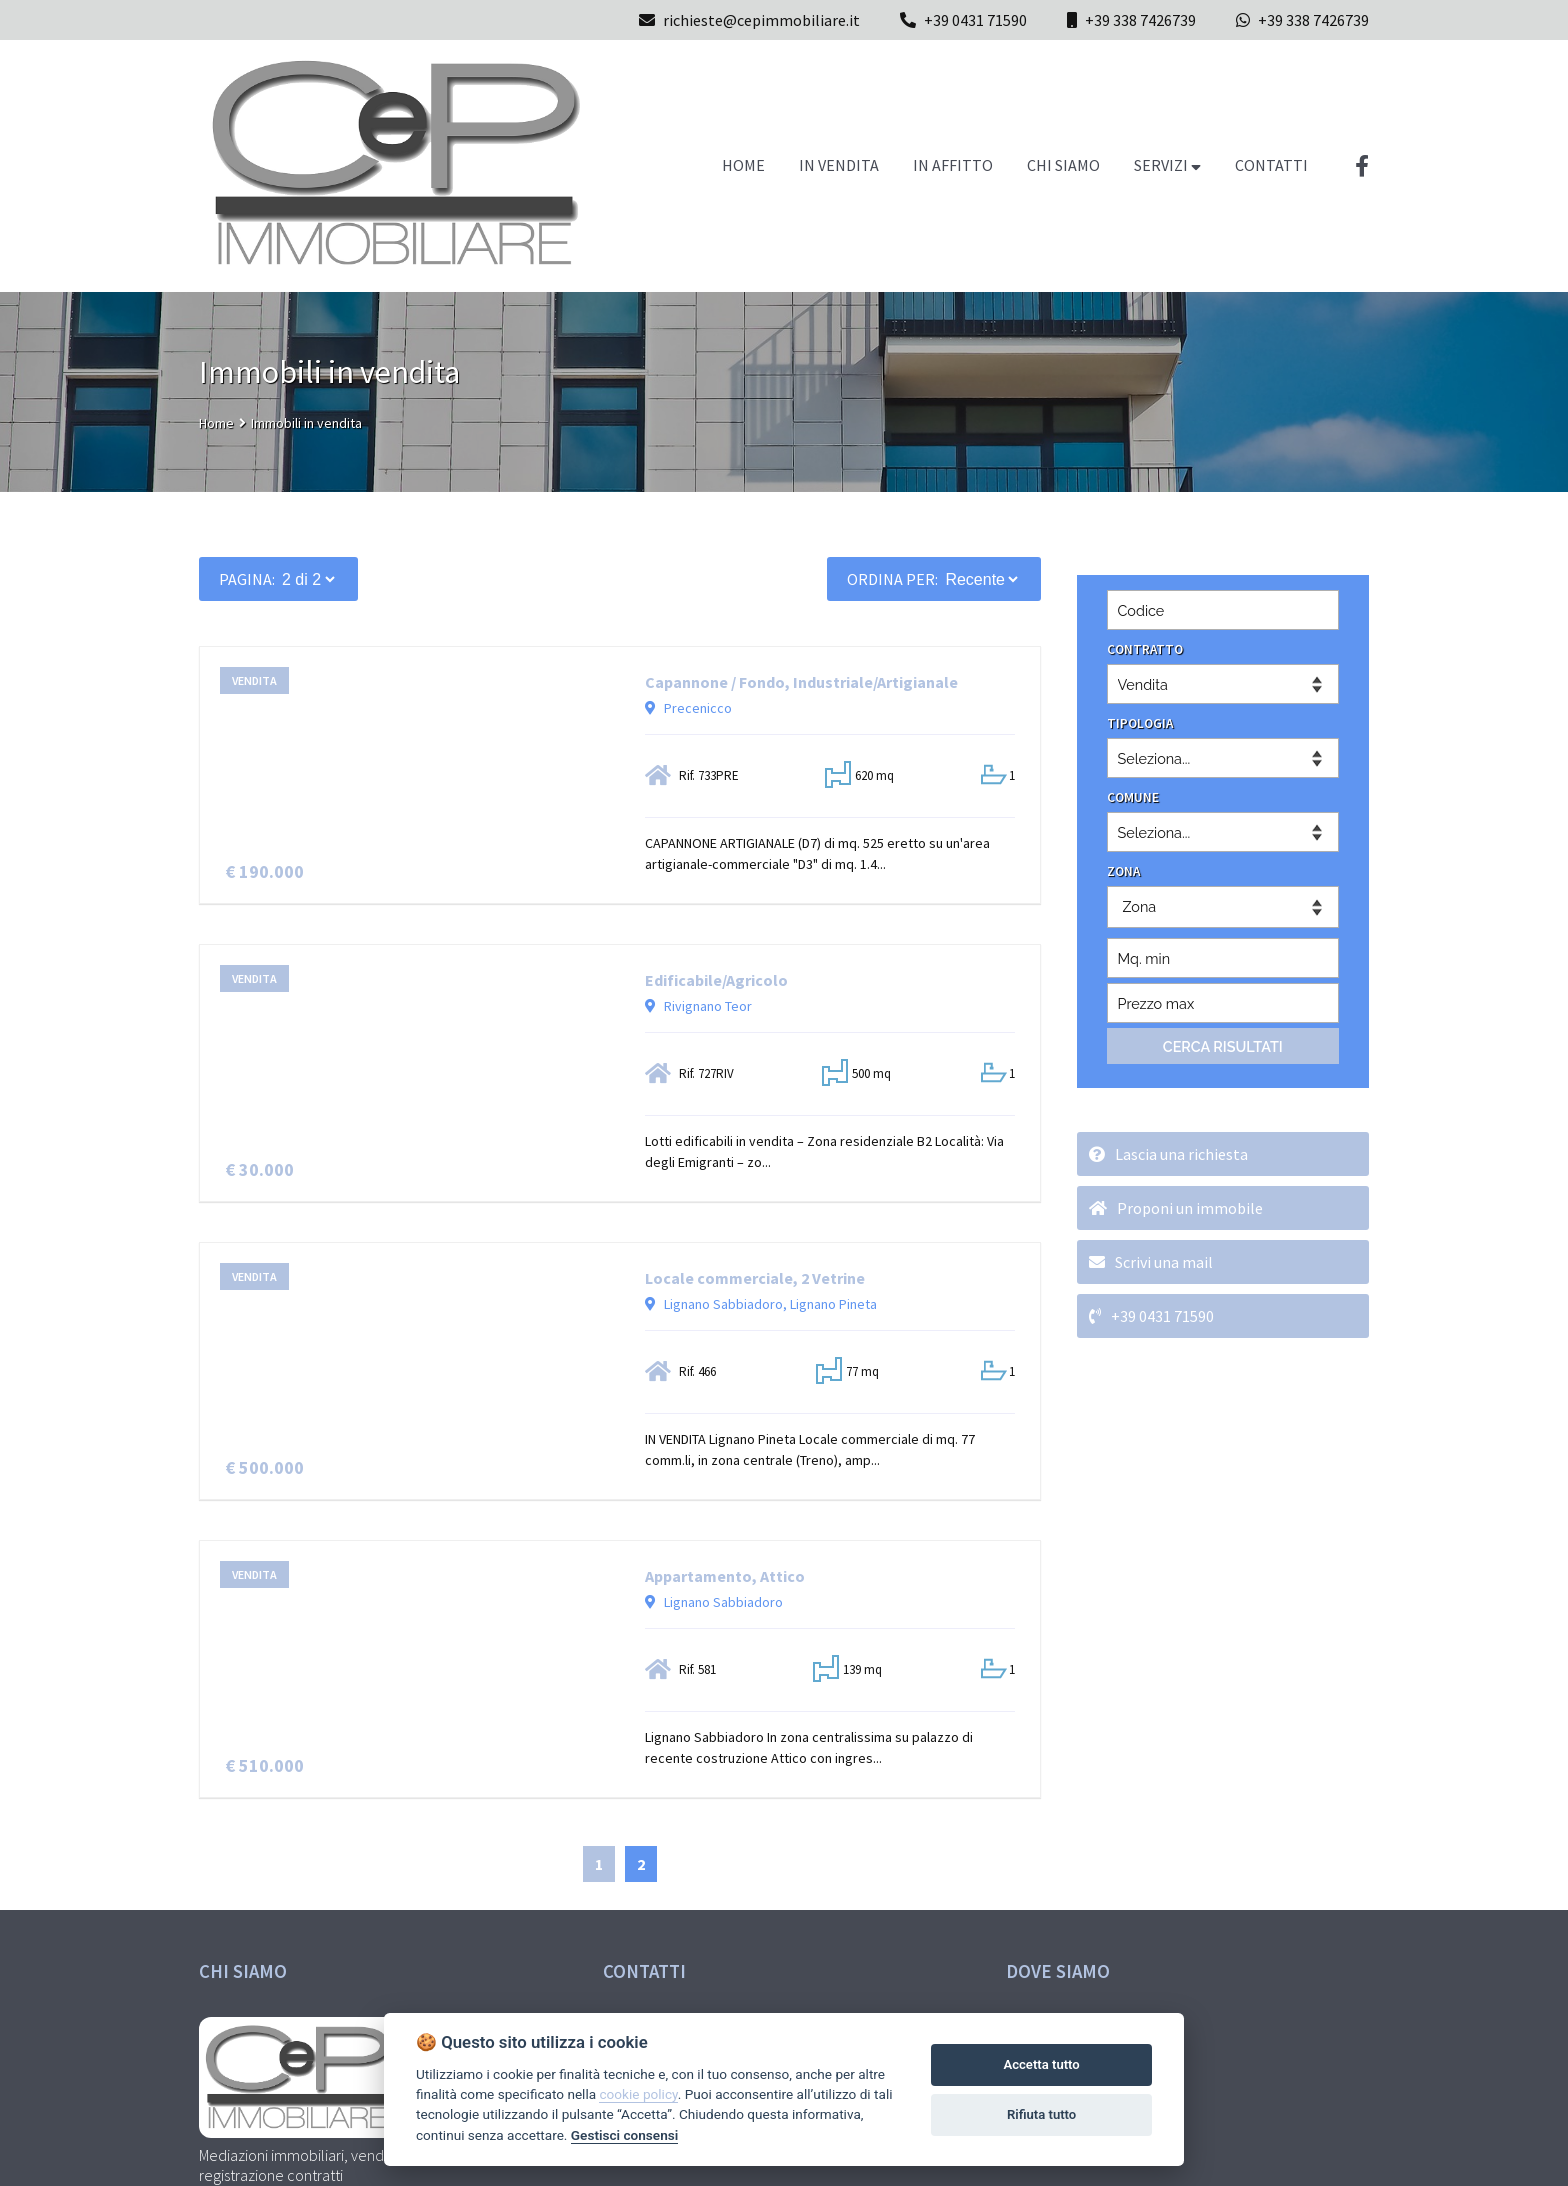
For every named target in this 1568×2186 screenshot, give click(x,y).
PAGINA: (247, 579)
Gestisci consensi (624, 2135)
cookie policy (638, 2094)
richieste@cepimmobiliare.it (749, 20)
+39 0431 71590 (975, 20)
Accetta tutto (1041, 2064)
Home (216, 423)
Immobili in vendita (306, 423)
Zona (1140, 906)
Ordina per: (892, 579)
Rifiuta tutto (1041, 2114)
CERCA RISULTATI (1223, 1046)
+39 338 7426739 (1140, 20)
